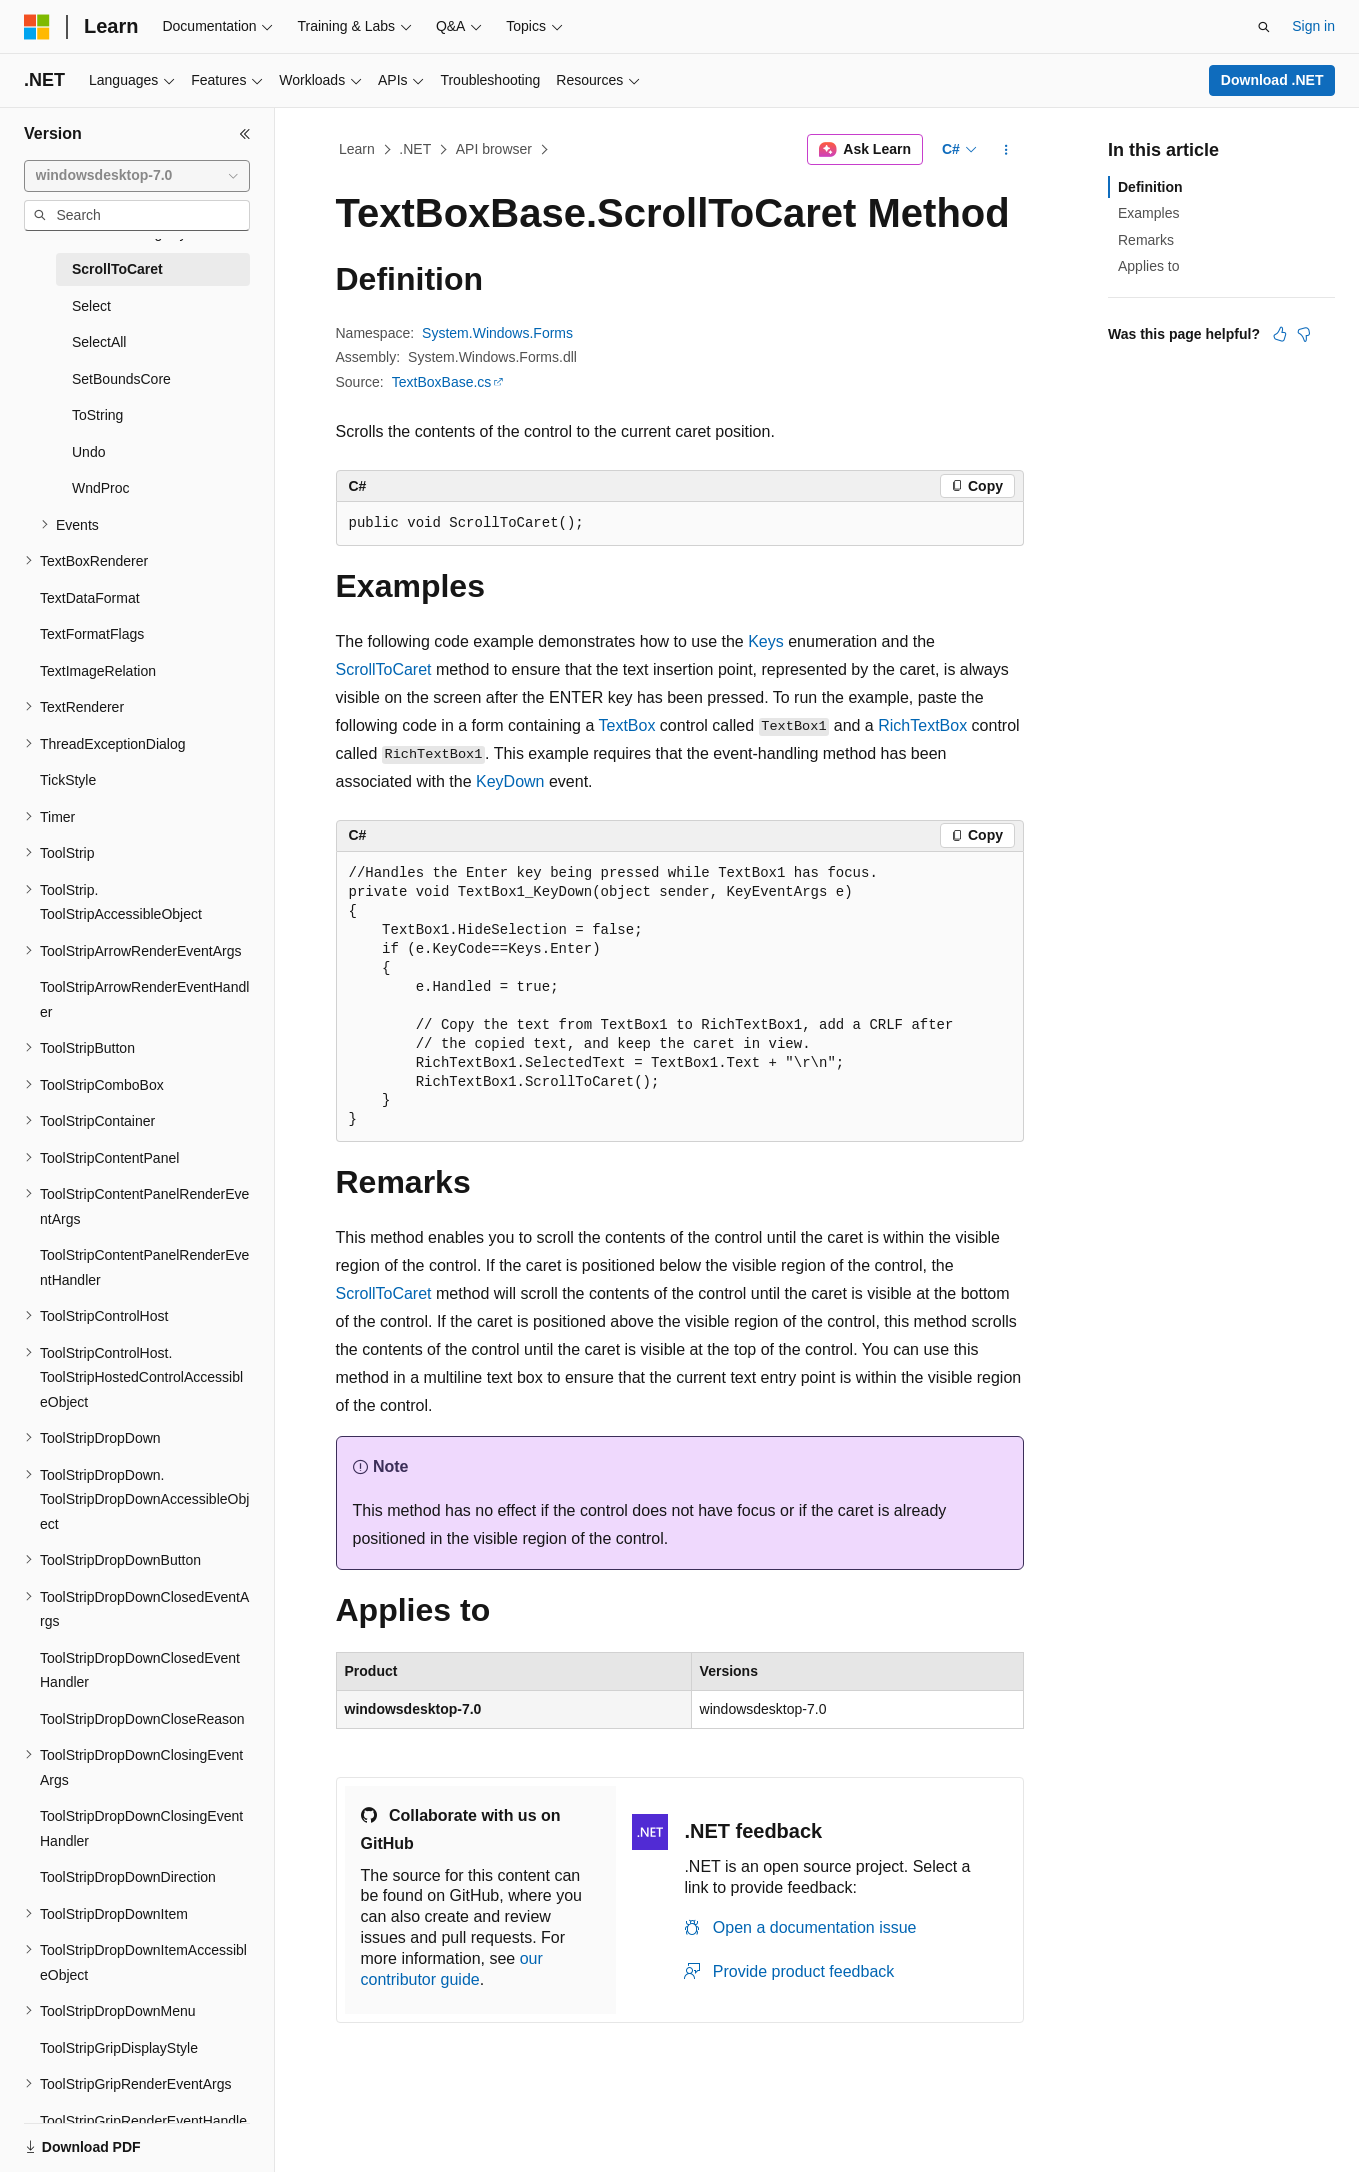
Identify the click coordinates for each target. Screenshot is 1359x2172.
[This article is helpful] (1280, 334)
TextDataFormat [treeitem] (90, 598)
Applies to (1148, 266)
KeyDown (510, 781)
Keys (766, 641)
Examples (1148, 213)
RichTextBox (922, 725)
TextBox (626, 725)
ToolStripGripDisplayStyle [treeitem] (119, 2048)
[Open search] (1264, 27)
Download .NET (1272, 80)
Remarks (1146, 240)
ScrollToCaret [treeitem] (117, 269)
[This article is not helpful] (1304, 334)
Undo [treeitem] (88, 452)
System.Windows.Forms (497, 333)
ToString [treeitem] (97, 415)
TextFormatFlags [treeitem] (92, 634)
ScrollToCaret (384, 669)
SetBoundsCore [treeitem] (121, 379)
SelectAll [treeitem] (99, 342)
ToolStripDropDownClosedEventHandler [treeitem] (140, 1670)
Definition (1150, 187)
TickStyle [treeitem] (68, 780)
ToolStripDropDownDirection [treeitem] (128, 1877)
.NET (415, 149)
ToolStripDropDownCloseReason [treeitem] (142, 1719)
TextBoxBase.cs (442, 382)
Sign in (1313, 26)
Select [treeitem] (91, 306)
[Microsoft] (37, 27)
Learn (357, 149)
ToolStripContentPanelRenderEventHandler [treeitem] (144, 1267)
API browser (494, 149)
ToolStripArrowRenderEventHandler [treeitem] (144, 999)
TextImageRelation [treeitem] (98, 671)
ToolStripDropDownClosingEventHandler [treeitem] (141, 1828)
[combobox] (137, 176)
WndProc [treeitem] (101, 488)
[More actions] (1005, 150)
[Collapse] (245, 134)
